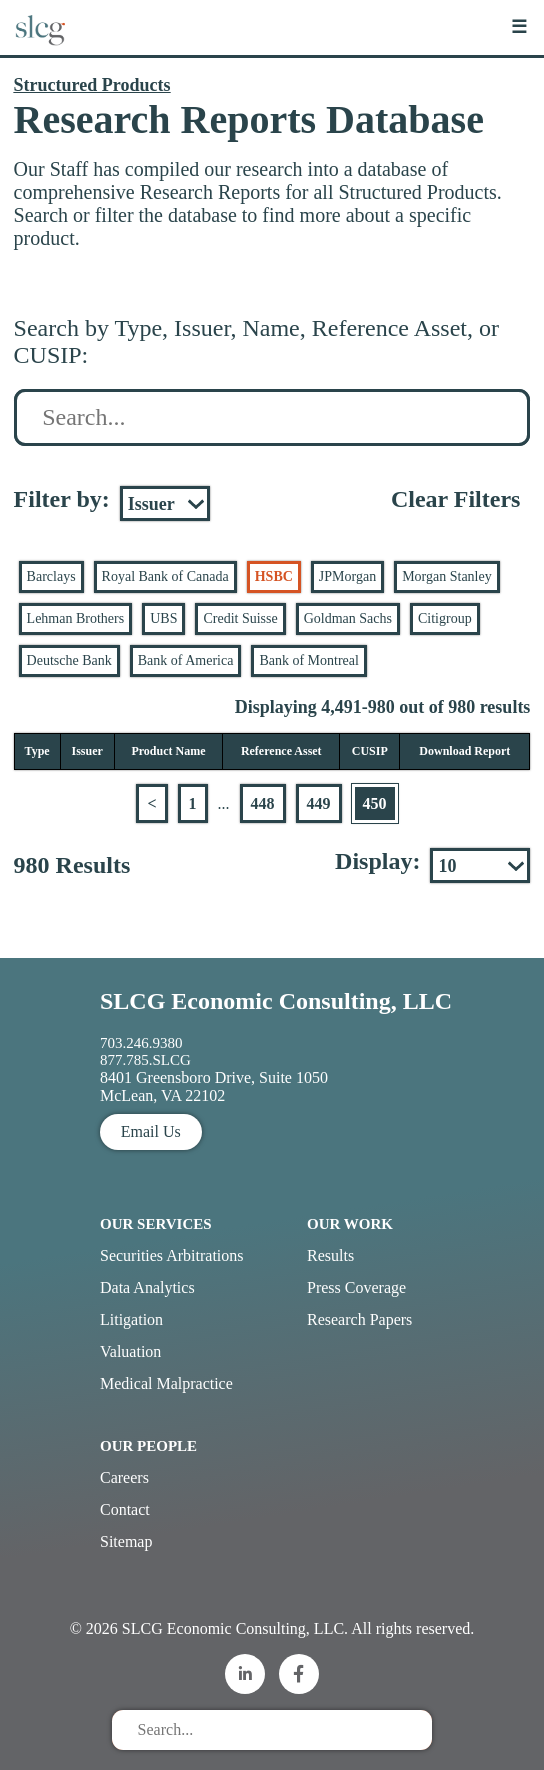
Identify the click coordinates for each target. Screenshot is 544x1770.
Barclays (51, 576)
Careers (124, 1477)
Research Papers (359, 1319)
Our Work (350, 1224)
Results (330, 1255)
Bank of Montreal (309, 660)
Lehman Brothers (76, 618)
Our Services (156, 1224)
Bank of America (186, 660)
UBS (163, 618)
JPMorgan (347, 576)
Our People (148, 1446)
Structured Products (92, 85)
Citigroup (445, 618)
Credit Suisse (240, 618)
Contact (125, 1509)
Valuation (130, 1351)
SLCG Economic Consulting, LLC (276, 1001)
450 (375, 803)
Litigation (131, 1319)
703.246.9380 (141, 1043)
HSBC (274, 576)
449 (319, 803)
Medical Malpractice (166, 1383)
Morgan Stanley (447, 576)
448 (263, 803)
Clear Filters (456, 499)
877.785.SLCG (145, 1060)
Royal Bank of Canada (165, 576)
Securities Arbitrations (172, 1255)
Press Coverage (356, 1287)
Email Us (151, 1131)
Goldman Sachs (348, 618)
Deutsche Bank (69, 660)
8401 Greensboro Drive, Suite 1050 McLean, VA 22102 (214, 1086)
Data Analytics (147, 1287)
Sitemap (126, 1541)
